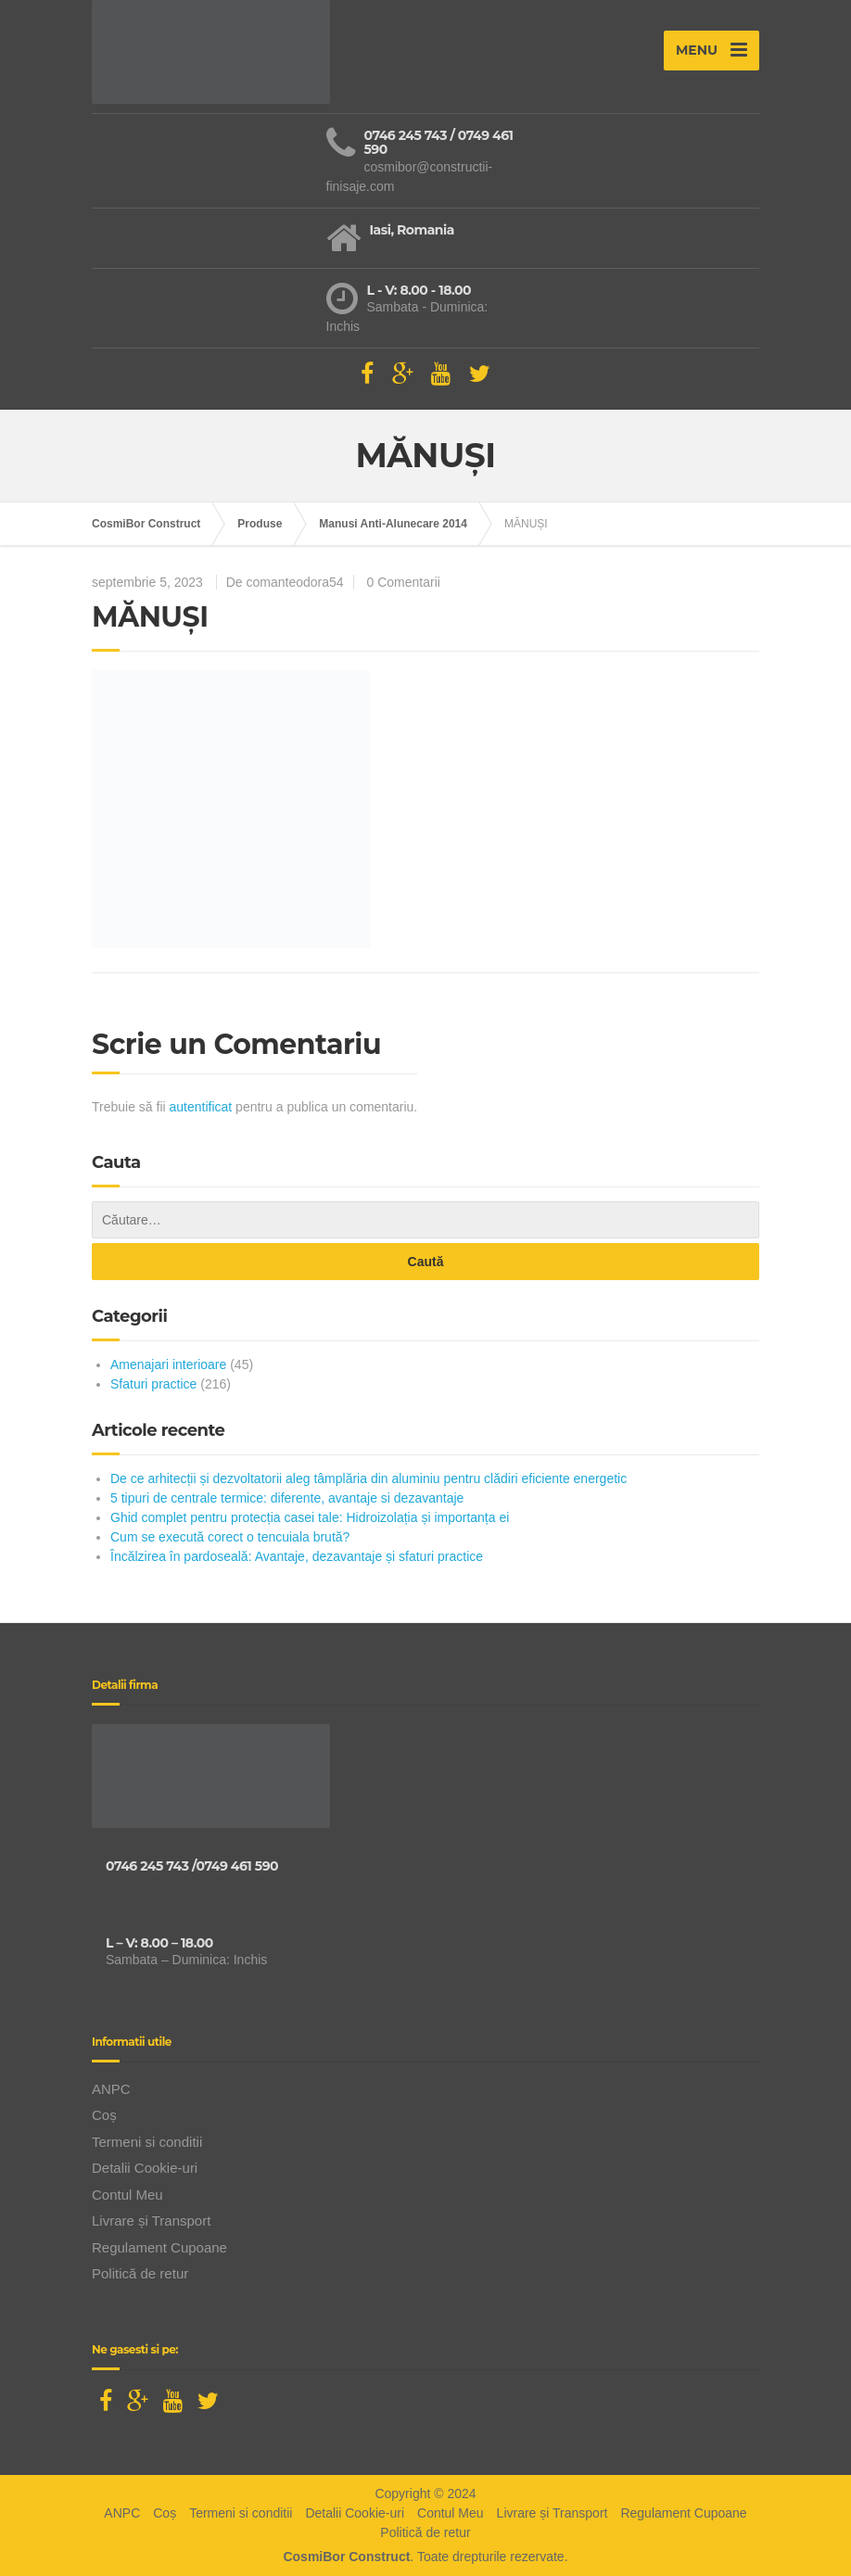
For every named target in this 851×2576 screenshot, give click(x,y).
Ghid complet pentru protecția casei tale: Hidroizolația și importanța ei (309, 1517)
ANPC (111, 2089)
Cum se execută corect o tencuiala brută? (229, 1536)
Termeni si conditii (147, 2142)
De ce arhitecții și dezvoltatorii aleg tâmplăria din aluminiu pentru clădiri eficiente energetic (368, 1478)
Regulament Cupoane (159, 2247)
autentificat (201, 1106)
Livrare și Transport (151, 2220)
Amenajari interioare (168, 1364)
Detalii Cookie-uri (144, 2168)
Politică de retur (140, 2273)
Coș (104, 2115)
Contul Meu (127, 2194)
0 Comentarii (403, 582)
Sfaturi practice (153, 1384)
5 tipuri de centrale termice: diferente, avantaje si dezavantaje (287, 1498)
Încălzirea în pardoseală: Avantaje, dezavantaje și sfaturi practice (296, 1556)
